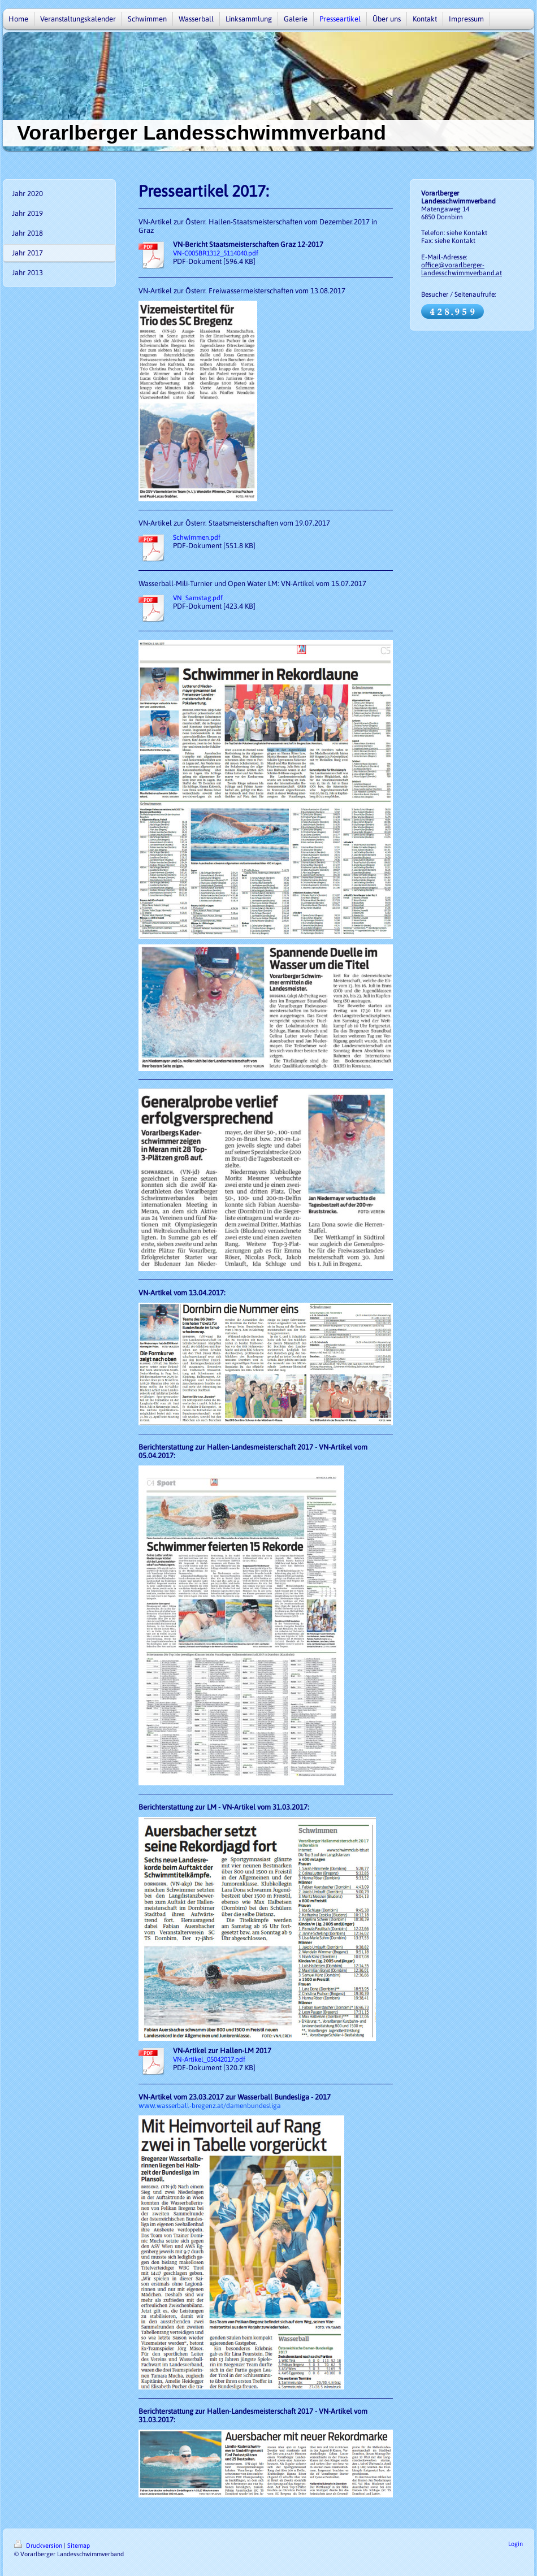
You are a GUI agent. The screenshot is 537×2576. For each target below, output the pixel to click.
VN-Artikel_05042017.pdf (209, 2059)
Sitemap (78, 2545)
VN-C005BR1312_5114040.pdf (215, 253)
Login (515, 2543)
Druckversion (39, 2545)
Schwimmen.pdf (196, 537)
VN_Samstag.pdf (198, 598)
